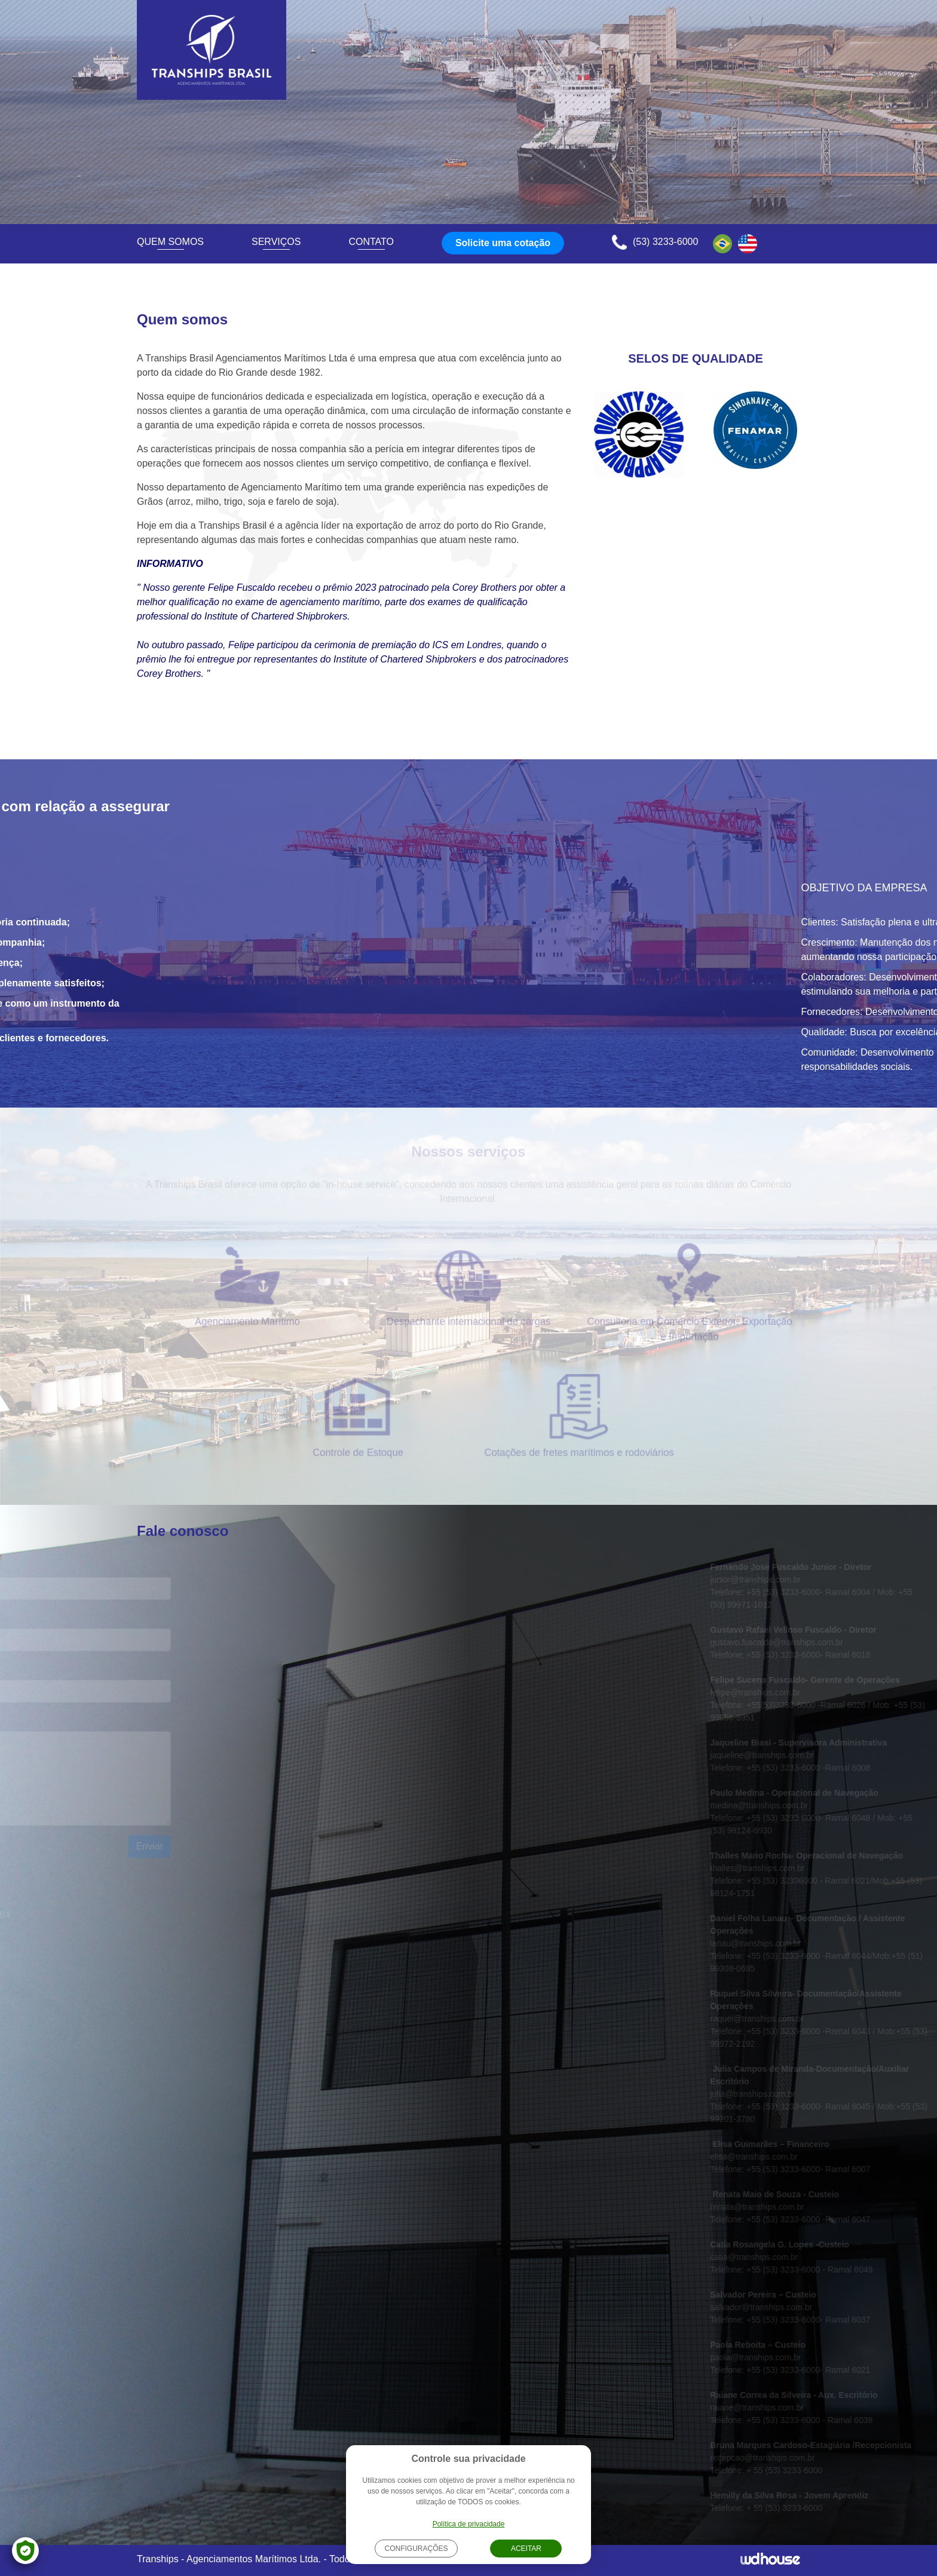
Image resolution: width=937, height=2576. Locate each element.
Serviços (276, 242)
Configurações (416, 2548)
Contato (371, 242)
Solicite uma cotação (502, 243)
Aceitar (526, 2548)
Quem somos (170, 242)
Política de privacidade (469, 2524)
